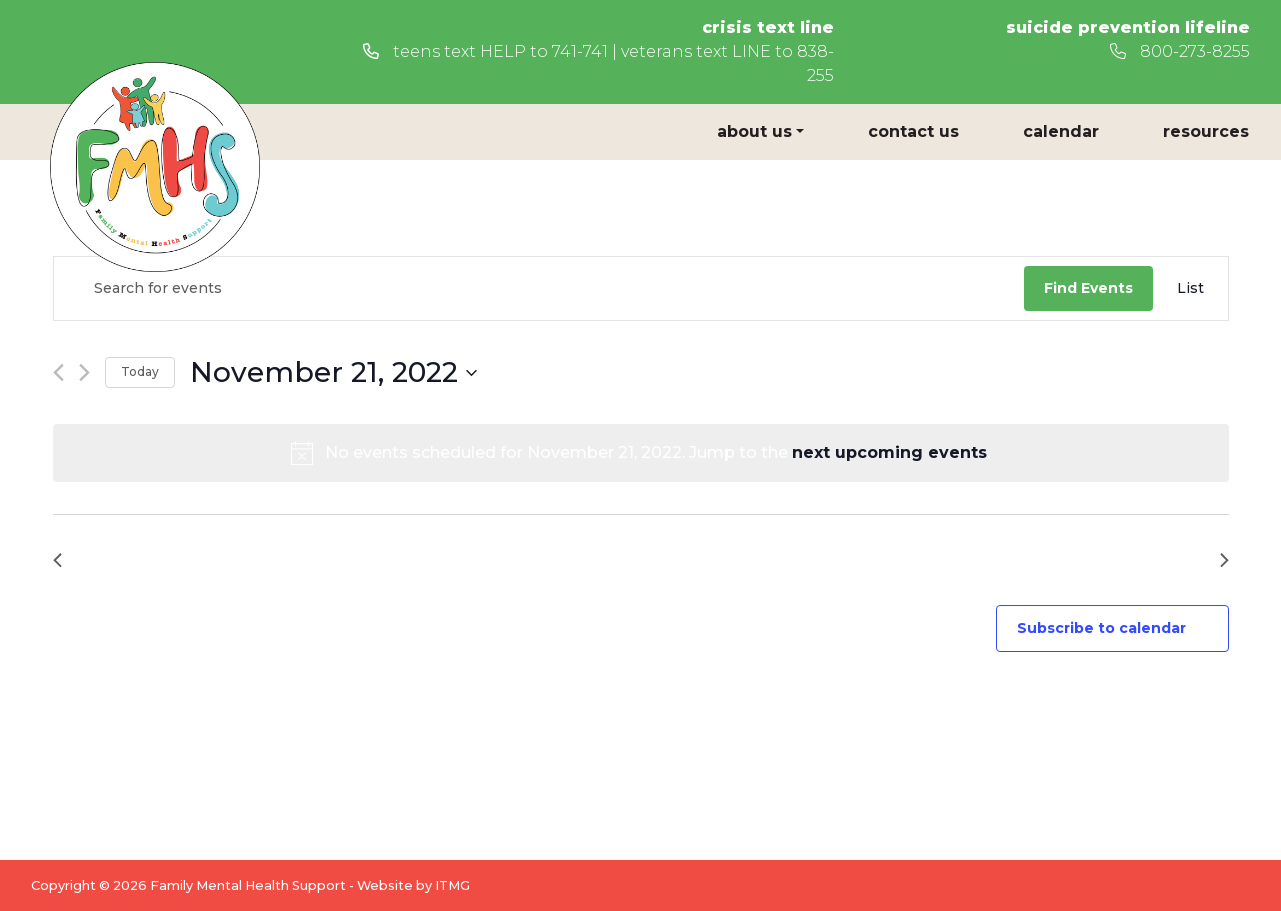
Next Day (1179, 559)
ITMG (452, 885)
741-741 (580, 51)
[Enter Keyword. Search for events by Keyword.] (539, 288)
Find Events (1088, 288)
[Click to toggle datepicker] (333, 373)
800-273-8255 (1180, 51)
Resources (1206, 131)
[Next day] (84, 372)
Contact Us (913, 131)
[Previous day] (58, 372)
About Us (754, 131)
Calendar (1061, 131)
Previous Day (118, 559)
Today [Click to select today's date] (140, 371)
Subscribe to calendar (1101, 628)
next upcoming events (889, 452)
